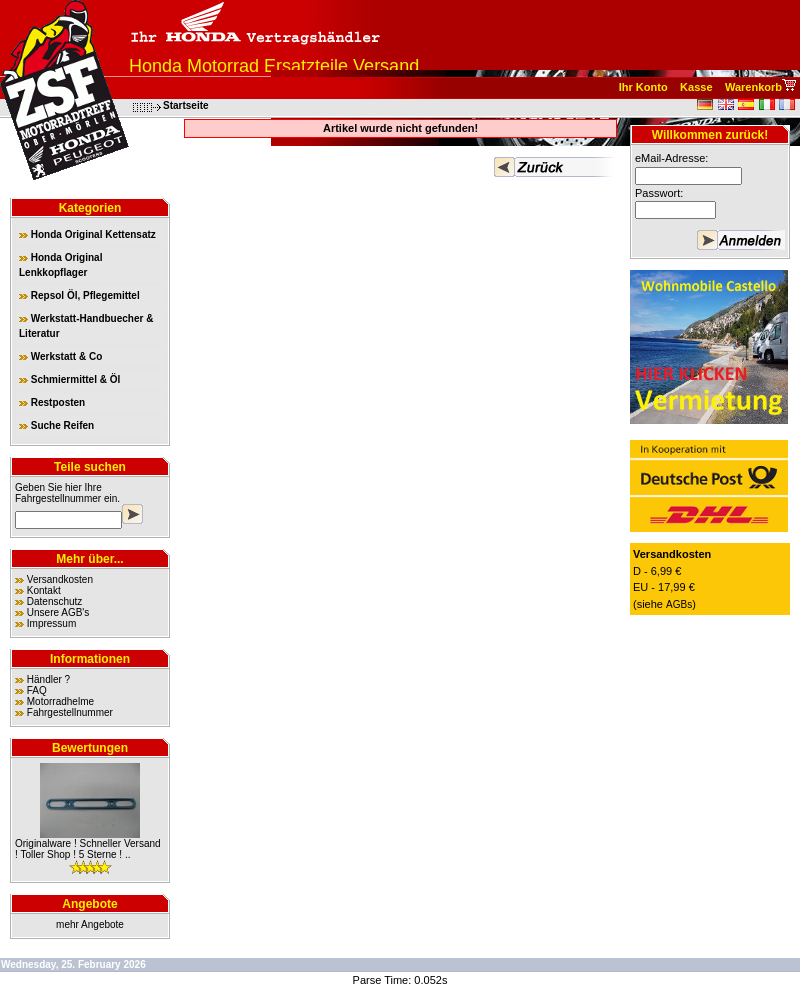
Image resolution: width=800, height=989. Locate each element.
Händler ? (48, 679)
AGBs (679, 604)
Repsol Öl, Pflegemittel (79, 295)
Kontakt (44, 590)
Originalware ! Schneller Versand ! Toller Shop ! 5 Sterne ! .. (88, 849)
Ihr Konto (643, 87)
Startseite (186, 105)
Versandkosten (60, 579)
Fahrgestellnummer (58, 498)
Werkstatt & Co (60, 356)
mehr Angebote (90, 924)
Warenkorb (753, 87)
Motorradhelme (60, 701)
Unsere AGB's (58, 612)
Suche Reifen (56, 425)
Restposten (52, 402)
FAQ (37, 690)
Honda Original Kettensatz (87, 234)
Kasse (696, 87)
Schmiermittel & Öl (69, 379)
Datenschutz (55, 601)
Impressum (51, 623)
